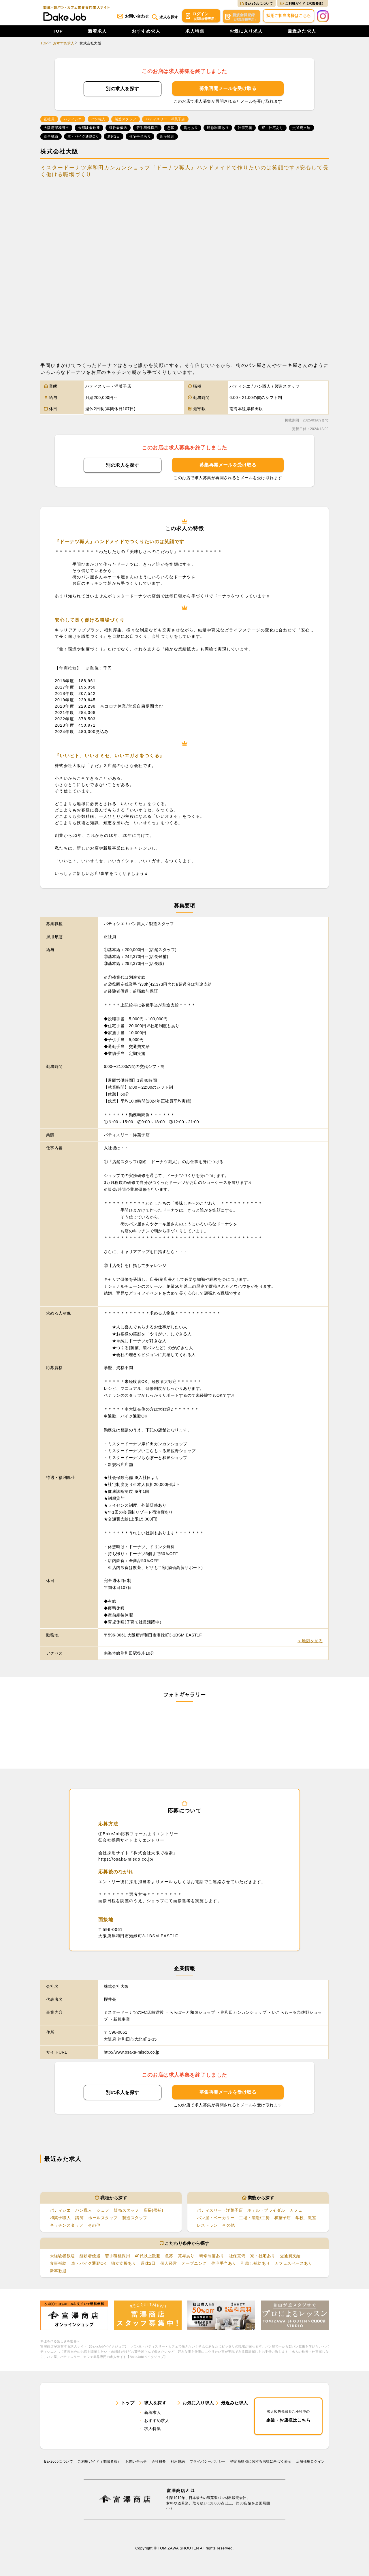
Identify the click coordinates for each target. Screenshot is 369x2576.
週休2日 (148, 2265)
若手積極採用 (117, 2257)
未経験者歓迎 (62, 2257)
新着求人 (97, 31)
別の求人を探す (122, 89)
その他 (94, 2226)
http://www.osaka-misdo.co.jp (132, 2053)
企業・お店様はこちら (288, 2419)
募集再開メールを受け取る (228, 89)
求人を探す (163, 17)
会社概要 (159, 2466)
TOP (58, 31)
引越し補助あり (255, 2265)
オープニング (194, 2265)
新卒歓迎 (58, 2273)
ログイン (200, 16)
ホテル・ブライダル (266, 2210)
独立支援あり (123, 2265)
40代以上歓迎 (147, 2257)
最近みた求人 (302, 31)
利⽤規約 (178, 2466)
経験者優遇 (90, 2257)
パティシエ (60, 2210)
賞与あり (186, 2257)
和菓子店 (282, 2218)
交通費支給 (290, 2257)
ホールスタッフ (102, 2218)
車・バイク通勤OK (89, 2265)
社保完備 (237, 2257)
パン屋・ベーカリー (215, 2218)
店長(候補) (153, 2210)
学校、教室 (305, 2218)
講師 (79, 2218)
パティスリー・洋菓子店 (220, 2210)
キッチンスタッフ (66, 2226)
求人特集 (194, 31)
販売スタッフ (126, 2210)
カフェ (296, 2210)
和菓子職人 (60, 2218)
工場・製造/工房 (254, 2218)
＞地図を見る (310, 1641)
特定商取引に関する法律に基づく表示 (260, 2466)
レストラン (207, 2226)
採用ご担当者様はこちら (288, 16)
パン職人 (83, 2210)
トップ (127, 2406)
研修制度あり (211, 2257)
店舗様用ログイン (310, 2466)
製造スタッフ (134, 2218)
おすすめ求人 (146, 31)
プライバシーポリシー (208, 2466)
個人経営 (168, 2265)
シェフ (103, 2210)
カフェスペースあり (293, 2265)
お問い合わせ (130, 17)
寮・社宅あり (262, 2257)
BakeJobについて (256, 3)
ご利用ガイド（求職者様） (302, 3)
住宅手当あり (223, 2265)
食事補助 (58, 2265)
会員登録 (241, 16)
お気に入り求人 (246, 31)
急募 (169, 2257)
